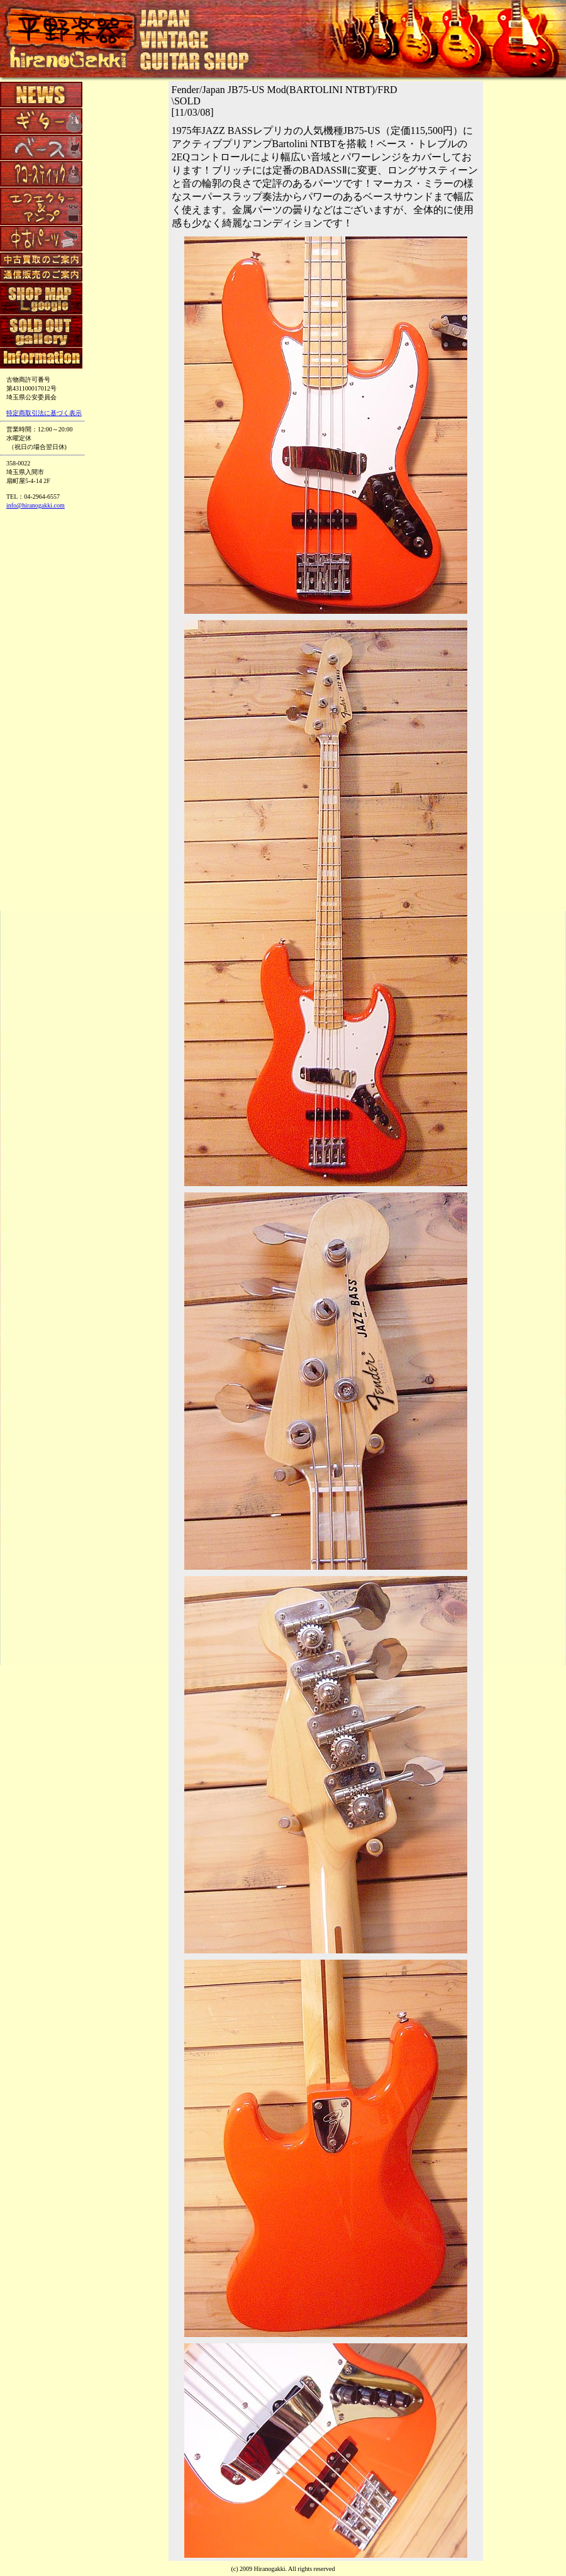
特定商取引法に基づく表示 (44, 412)
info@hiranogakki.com (35, 505)
